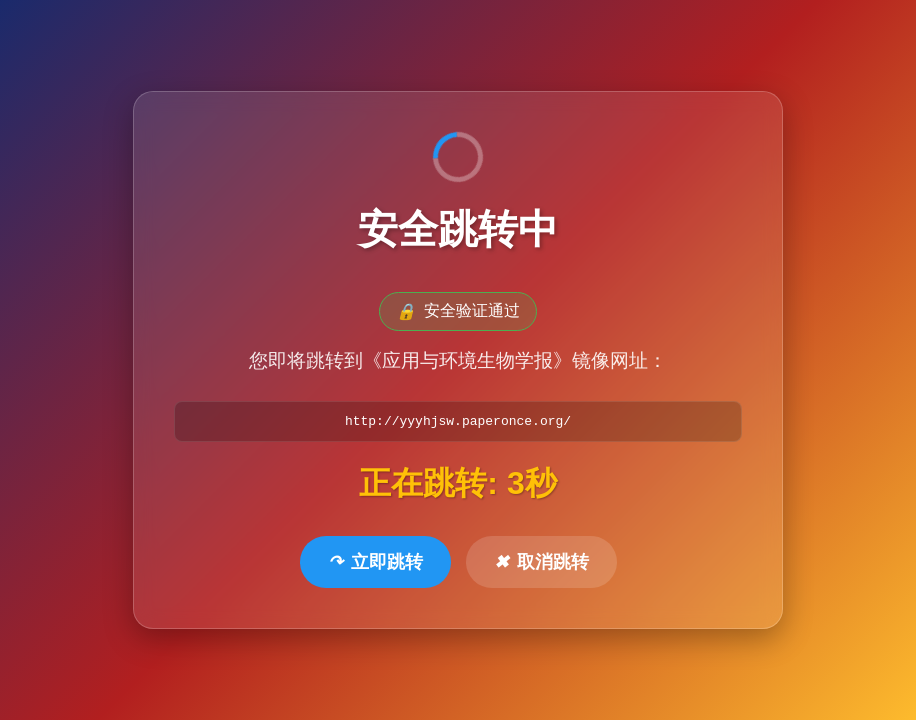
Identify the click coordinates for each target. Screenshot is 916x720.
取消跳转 (541, 563)
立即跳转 (375, 563)
